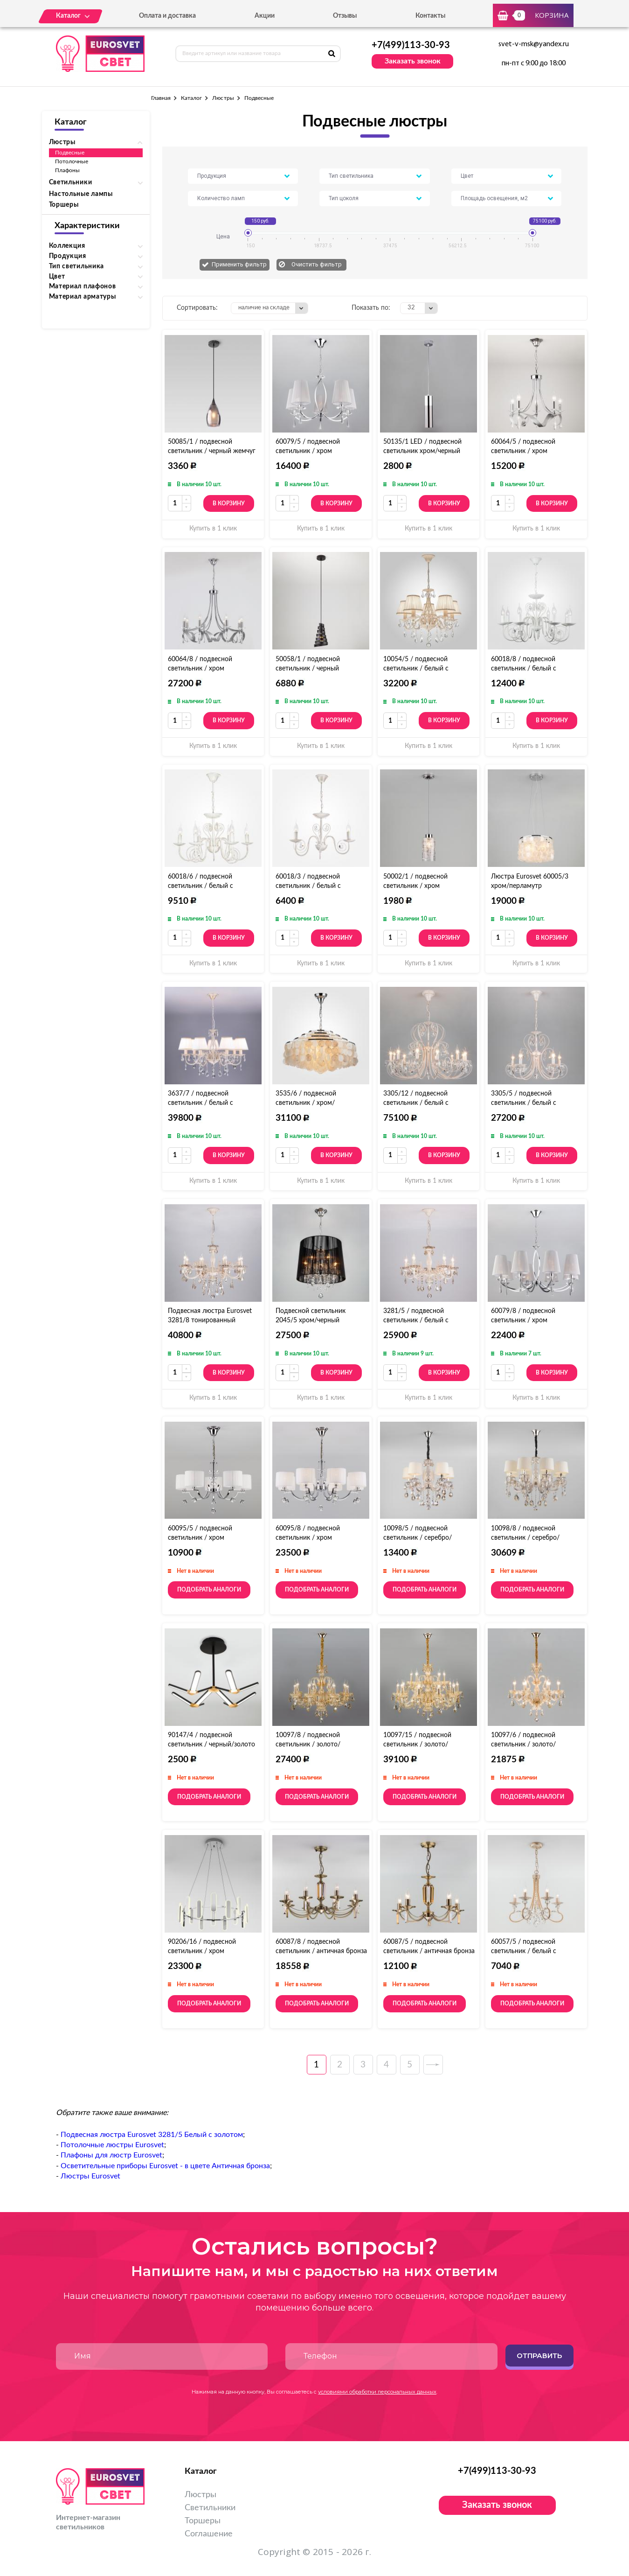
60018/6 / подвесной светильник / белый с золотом (200, 886)
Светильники (210, 2508)
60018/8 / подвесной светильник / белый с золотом (523, 668)
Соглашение (209, 2534)
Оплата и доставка (167, 16)
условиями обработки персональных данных (377, 2391)
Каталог (191, 98)
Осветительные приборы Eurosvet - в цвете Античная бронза (165, 2166)
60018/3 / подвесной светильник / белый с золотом (308, 886)
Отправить (539, 2355)
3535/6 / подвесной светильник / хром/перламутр (306, 1103)
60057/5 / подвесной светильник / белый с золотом (523, 1951)
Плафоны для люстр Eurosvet (111, 2155)
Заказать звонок (413, 61)
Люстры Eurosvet (90, 2176)
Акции (265, 16)
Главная (161, 98)
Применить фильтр (239, 264)
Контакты (430, 16)
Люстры (223, 98)
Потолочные (72, 161)
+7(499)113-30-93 (411, 45)
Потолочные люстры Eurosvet (112, 2145)
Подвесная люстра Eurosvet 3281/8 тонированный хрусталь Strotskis (210, 1320)
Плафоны (67, 170)
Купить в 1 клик (213, 528)
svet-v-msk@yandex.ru (533, 44)
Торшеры (64, 205)
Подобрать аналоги (209, 1589)
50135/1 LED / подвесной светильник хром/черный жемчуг (422, 451)
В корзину (229, 503)
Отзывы (345, 16)
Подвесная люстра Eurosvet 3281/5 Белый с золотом (152, 2134)
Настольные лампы (81, 194)
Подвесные (70, 152)
